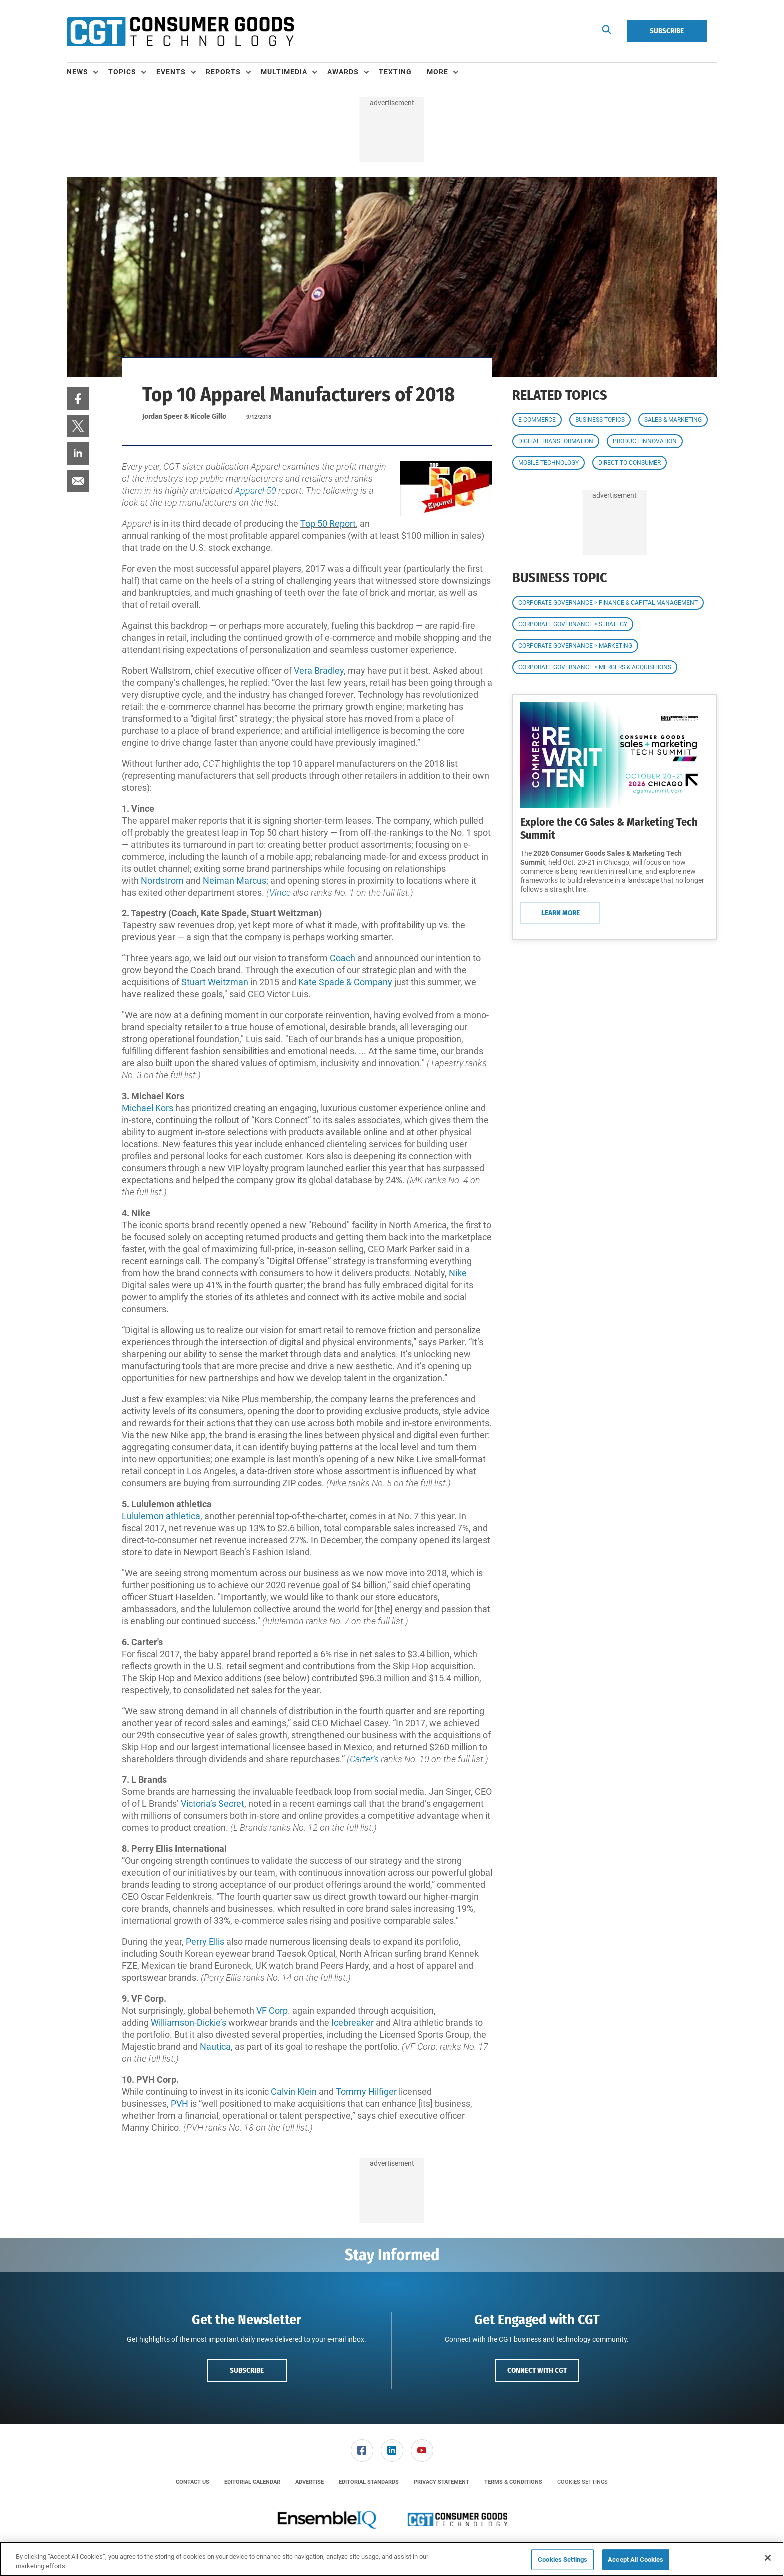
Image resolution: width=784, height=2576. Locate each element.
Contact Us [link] (193, 2482)
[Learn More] (614, 755)
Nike (458, 1273)
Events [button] (171, 72)
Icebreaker (354, 2022)
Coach (344, 958)
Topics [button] (122, 72)
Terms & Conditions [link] (513, 2482)
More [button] (437, 72)
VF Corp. (273, 2010)
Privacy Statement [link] (442, 2482)
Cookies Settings (583, 2482)
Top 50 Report (328, 523)
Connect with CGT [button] (537, 2370)
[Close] (768, 2558)
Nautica (215, 2046)
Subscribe (667, 30)
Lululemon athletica (161, 1516)
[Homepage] (180, 31)
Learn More (561, 912)
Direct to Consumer (629, 462)
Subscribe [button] (247, 2370)
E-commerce (537, 419)
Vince (281, 892)
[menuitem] (87, 72)
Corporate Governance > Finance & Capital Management (608, 602)
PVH (180, 2103)
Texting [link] (395, 72)
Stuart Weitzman (215, 982)
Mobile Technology (548, 462)
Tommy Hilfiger (366, 2091)
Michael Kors (148, 1108)
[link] (78, 398)
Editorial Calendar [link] (252, 2482)
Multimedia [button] (284, 72)
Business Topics (600, 419)
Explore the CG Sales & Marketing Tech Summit (609, 828)
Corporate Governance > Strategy (573, 624)
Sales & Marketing (673, 419)
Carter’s (365, 1759)
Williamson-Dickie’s (188, 2022)
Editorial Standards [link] (369, 2482)
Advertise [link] (310, 2482)
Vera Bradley (319, 670)
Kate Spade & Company (345, 982)
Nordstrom (163, 880)
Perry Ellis (205, 1941)
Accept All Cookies (636, 2559)
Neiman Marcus (234, 880)
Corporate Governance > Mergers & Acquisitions (595, 667)
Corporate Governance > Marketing (575, 645)
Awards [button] (343, 72)
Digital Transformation (556, 441)
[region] (392, 2559)
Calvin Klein (294, 2091)
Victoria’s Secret (212, 1803)
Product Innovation (645, 441)
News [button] (77, 72)
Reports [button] (223, 72)
